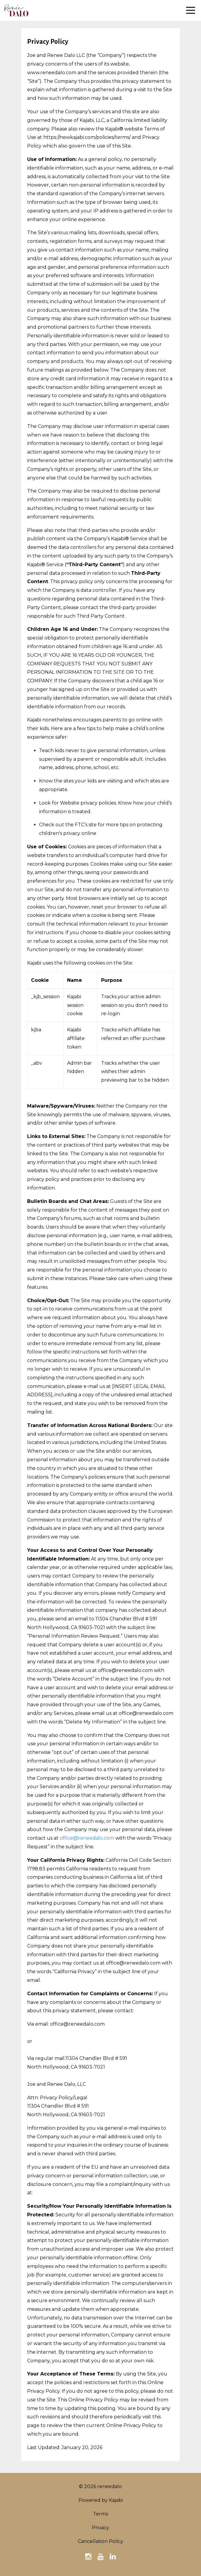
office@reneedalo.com (87, 1838)
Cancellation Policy (100, 2541)
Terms (100, 2514)
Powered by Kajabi (100, 2500)
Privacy (100, 2527)
